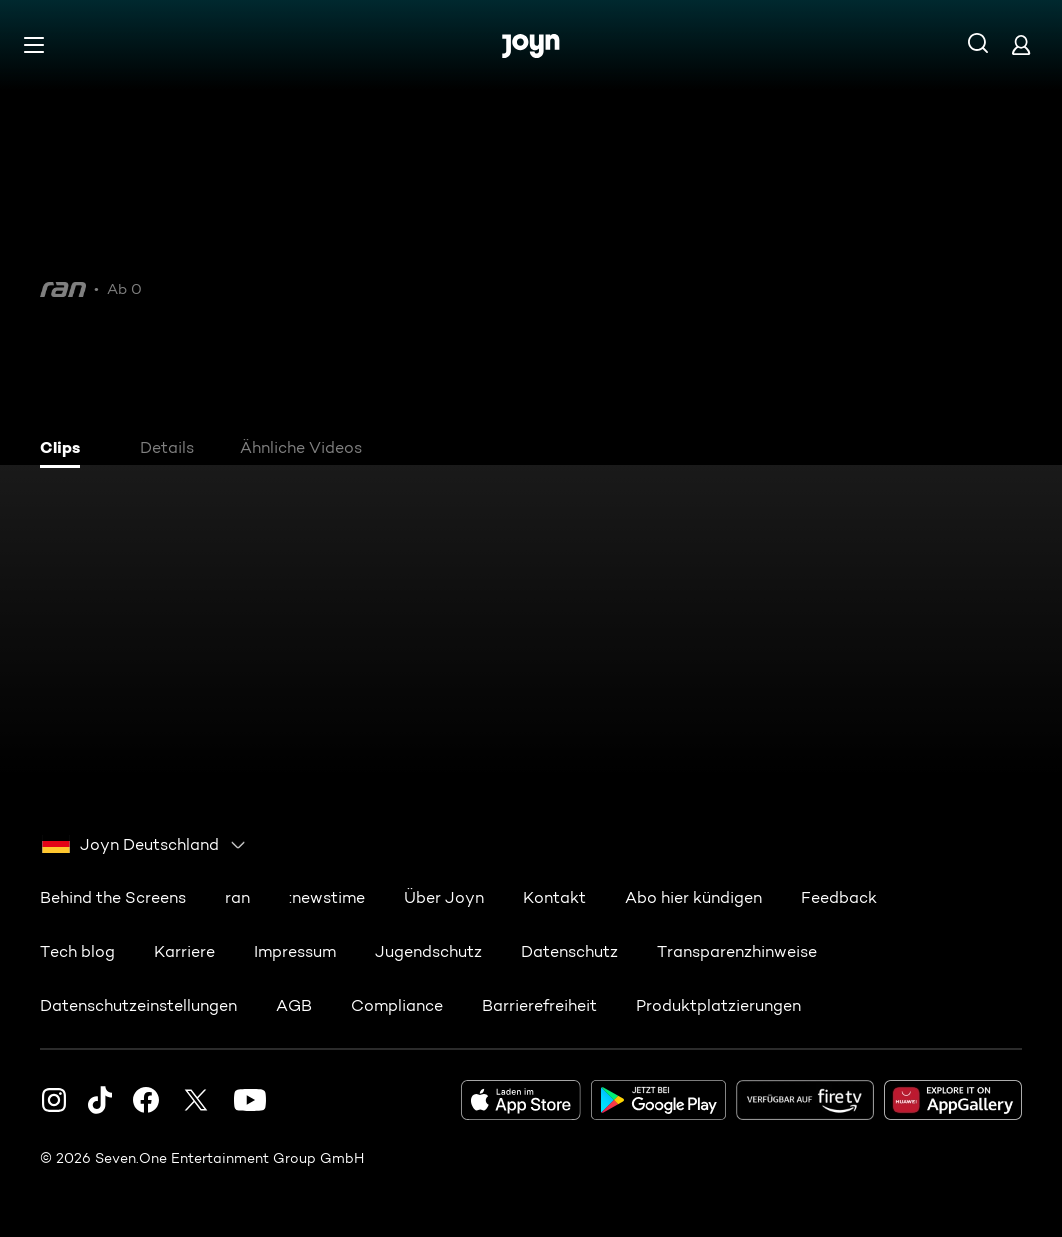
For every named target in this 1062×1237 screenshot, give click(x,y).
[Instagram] (54, 1100)
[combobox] (144, 845)
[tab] (71, 450)
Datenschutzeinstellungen (138, 1005)
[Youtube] (250, 1100)
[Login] (1021, 44)
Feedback (839, 897)
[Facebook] (146, 1100)
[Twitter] (196, 1100)
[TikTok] (100, 1100)
